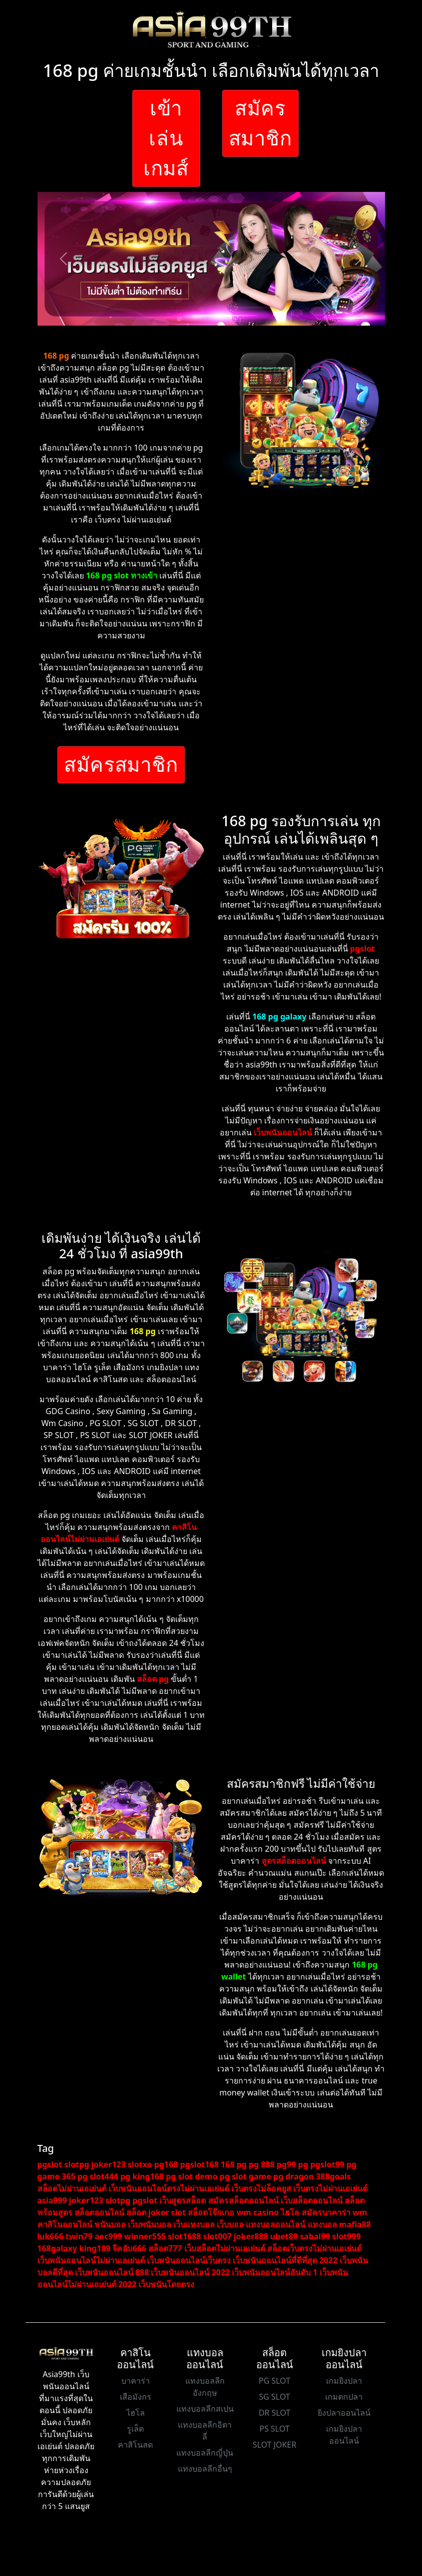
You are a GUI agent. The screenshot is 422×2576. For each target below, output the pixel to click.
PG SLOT (274, 2380)
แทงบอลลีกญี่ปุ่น (204, 2452)
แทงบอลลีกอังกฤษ (205, 2386)
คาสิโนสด (135, 2444)
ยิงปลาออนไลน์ (344, 2412)
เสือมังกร (135, 2396)
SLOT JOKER (275, 2444)
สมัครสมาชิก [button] (261, 123)
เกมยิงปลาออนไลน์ (344, 2434)
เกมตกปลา (344, 2396)
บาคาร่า (135, 2380)
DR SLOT (275, 2412)
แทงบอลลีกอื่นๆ (205, 2468)
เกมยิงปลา (344, 2380)
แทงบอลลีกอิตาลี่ (205, 2430)
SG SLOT (274, 2396)
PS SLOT (274, 2428)
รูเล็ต (135, 2428)
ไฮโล (135, 2412)
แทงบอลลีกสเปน (205, 2408)
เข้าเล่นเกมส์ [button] (166, 138)
